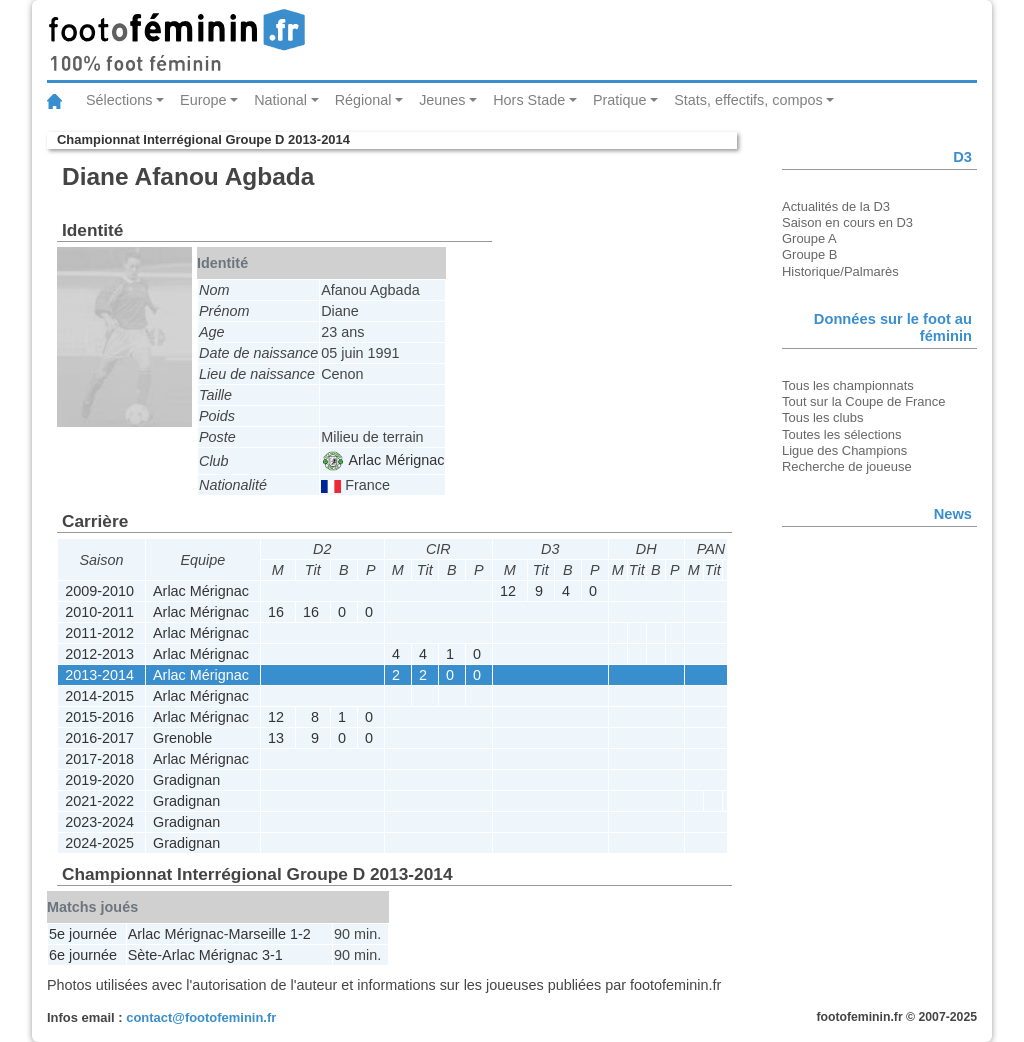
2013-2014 (99, 675)
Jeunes (442, 100)
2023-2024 (99, 822)
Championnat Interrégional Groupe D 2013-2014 (203, 139)
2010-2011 (99, 612)
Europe (203, 100)
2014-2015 (99, 696)
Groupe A (809, 238)
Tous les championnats (848, 385)
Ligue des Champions (844, 450)
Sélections (119, 100)
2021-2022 (99, 801)
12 (508, 591)
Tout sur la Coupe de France (863, 401)
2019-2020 (99, 780)
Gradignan (186, 780)
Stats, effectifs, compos (748, 100)
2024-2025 (99, 843)
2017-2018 (99, 759)
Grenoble (182, 738)
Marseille (257, 934)
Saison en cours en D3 (847, 222)
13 (276, 738)
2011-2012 (99, 633)
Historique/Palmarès (840, 271)
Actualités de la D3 (836, 206)
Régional (363, 100)
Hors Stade (529, 100)
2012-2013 (99, 654)
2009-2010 (99, 591)
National (280, 100)
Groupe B (809, 254)
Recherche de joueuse (847, 466)
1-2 (300, 934)
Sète (143, 955)
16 (276, 612)
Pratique (620, 100)
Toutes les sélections (842, 434)
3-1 (272, 955)
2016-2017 (99, 738)
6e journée (83, 955)
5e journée (83, 934)
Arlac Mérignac (383, 460)
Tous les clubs (822, 417)
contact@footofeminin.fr (201, 1017)
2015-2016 (99, 717)
